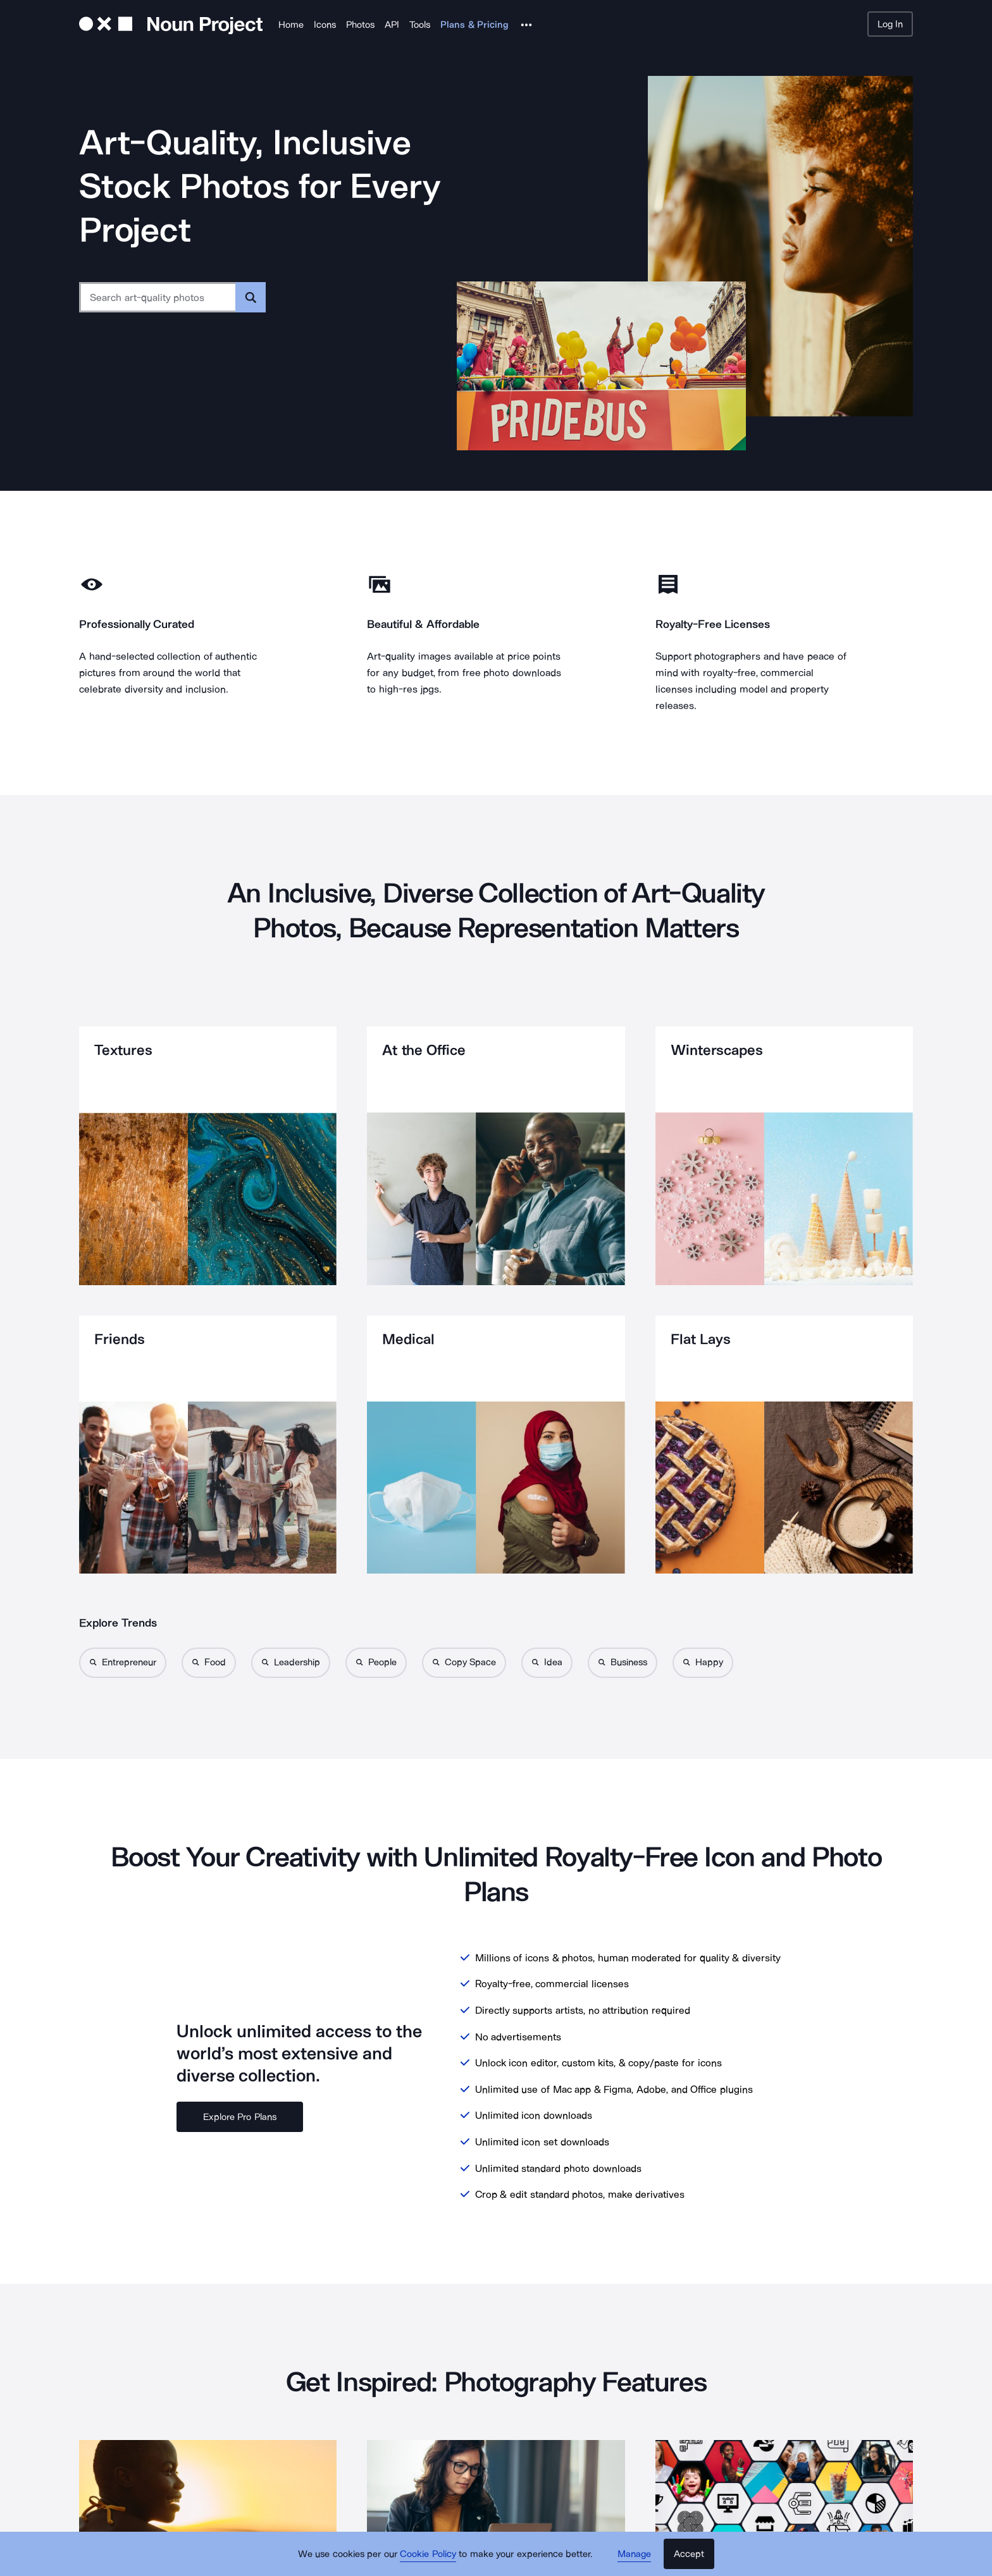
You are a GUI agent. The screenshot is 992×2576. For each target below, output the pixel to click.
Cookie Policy (428, 2554)
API (392, 24)
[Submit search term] (250, 297)
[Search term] (158, 297)
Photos (360, 24)
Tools (419, 24)
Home (291, 24)
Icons (325, 24)
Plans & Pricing (474, 24)
